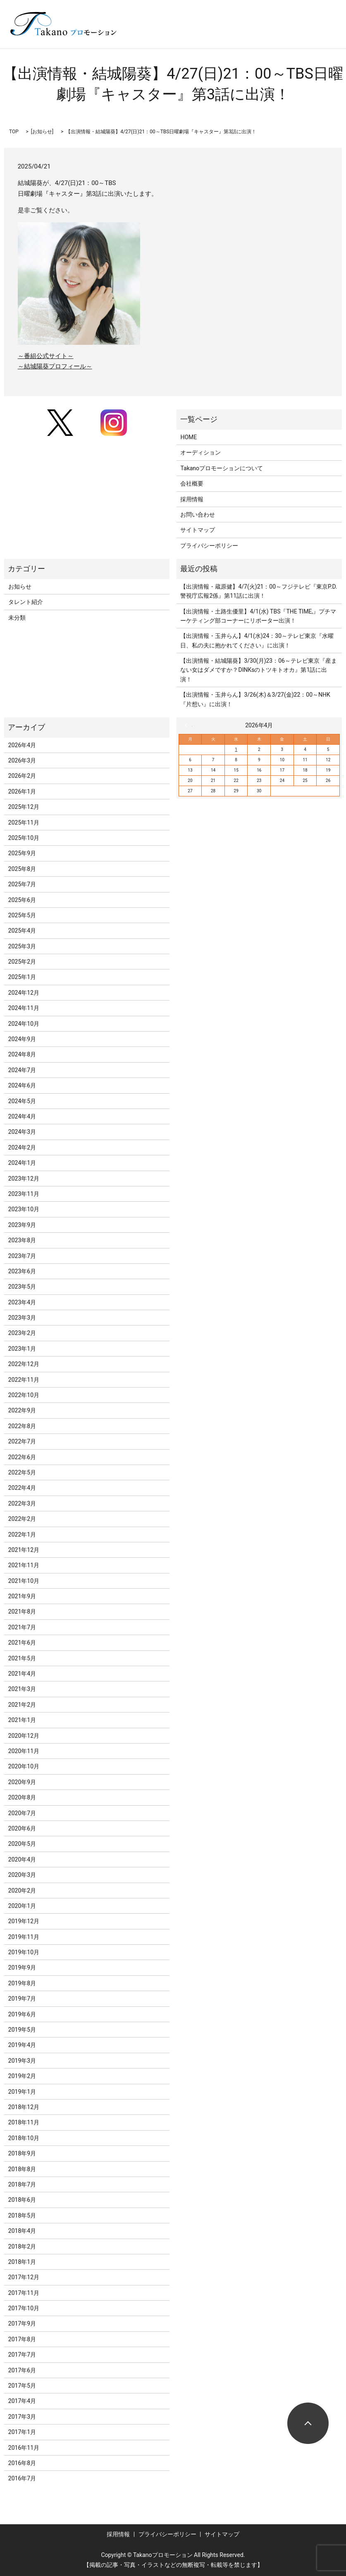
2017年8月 (22, 2339)
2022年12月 (23, 1364)
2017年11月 (23, 2293)
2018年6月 (22, 2199)
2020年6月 (22, 1828)
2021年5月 (22, 1658)
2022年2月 (22, 1518)
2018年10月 (23, 2138)
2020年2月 (22, 1890)
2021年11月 (23, 1565)
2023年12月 (23, 1178)
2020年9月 (22, 1782)
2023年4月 (22, 1302)
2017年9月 (22, 2323)
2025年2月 (22, 961)
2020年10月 (23, 1766)
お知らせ (42, 132)
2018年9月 (22, 2153)
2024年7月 (22, 1070)
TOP (14, 132)
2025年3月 (22, 946)
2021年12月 (23, 1550)
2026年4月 (22, 745)
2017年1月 (22, 2432)
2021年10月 (23, 1581)
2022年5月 (22, 1472)
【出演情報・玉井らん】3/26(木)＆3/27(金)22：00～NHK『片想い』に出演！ (255, 699)
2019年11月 (23, 1937)
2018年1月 (22, 2262)
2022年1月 (22, 1534)
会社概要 (191, 483)
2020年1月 (22, 1906)
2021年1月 (22, 1720)
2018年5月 (22, 2215)
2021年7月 (22, 1627)
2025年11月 (23, 822)
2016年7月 (22, 2478)
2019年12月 (23, 1921)
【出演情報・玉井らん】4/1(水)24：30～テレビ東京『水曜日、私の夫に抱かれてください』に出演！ (257, 640)
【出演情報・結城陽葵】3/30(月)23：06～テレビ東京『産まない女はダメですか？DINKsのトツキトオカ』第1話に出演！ (258, 670)
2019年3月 (22, 2060)
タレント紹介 (25, 602)
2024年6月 (22, 1085)
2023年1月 (22, 1348)
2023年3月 (22, 1317)
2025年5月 (22, 915)
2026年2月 (22, 775)
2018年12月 (23, 2107)
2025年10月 (23, 838)
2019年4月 (22, 2045)
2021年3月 (22, 1689)
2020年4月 (22, 1859)
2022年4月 (22, 1487)
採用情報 (191, 499)
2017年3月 (22, 2416)
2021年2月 (22, 1704)
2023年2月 (22, 1333)
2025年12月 (23, 806)
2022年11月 (23, 1379)
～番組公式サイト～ (46, 356)
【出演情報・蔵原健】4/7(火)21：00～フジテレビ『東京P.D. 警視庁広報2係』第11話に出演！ (258, 591)
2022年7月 (22, 1441)
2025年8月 (22, 869)
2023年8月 (22, 1240)
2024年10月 (23, 1023)
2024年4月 (22, 1116)
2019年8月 (22, 1983)
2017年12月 (23, 2277)
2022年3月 (22, 1503)
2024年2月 (22, 1147)
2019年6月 (22, 2014)
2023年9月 (22, 1225)
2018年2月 (22, 2246)
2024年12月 (23, 992)
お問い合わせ (197, 514)
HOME (188, 437)
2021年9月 (22, 1596)
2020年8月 (22, 1797)
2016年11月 (23, 2447)
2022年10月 (23, 1395)
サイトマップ (197, 530)
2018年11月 (23, 2122)
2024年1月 (22, 1162)
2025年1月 (22, 977)
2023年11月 (23, 1194)
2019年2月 (22, 2076)
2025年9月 (22, 853)
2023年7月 (22, 1256)
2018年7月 (22, 2184)
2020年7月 (22, 1813)
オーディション (200, 452)
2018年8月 (22, 2169)
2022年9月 (22, 1410)
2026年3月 (22, 760)
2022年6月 (22, 1457)
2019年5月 (22, 2029)
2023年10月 (23, 1209)
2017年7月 (22, 2354)
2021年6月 (22, 1642)
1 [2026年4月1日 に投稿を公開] (236, 749)
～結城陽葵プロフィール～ (55, 366)
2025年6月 (22, 900)
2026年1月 (22, 791)
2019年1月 (22, 2091)
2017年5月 (22, 2385)
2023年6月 (22, 1271)
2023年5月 (22, 1286)
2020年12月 (23, 1735)
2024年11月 (23, 1008)
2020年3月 (22, 1874)
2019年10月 (23, 1952)
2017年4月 (22, 2401)
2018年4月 (22, 2230)
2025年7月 (22, 884)
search (219, 36)
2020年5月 (22, 1843)
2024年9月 (22, 1039)
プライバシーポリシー (209, 545)
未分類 (17, 617)
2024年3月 (22, 1131)
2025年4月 (22, 930)
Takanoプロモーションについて (221, 468)
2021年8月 (22, 1611)
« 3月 (188, 725)
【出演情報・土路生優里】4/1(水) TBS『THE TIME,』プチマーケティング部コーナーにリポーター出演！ (258, 616)
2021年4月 (22, 1673)
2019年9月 (22, 1967)
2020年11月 (23, 1751)
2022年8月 (22, 1426)
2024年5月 (22, 1101)
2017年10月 (23, 2308)
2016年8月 (22, 2463)
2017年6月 (22, 2370)
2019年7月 (22, 1998)
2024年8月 (22, 1054)
